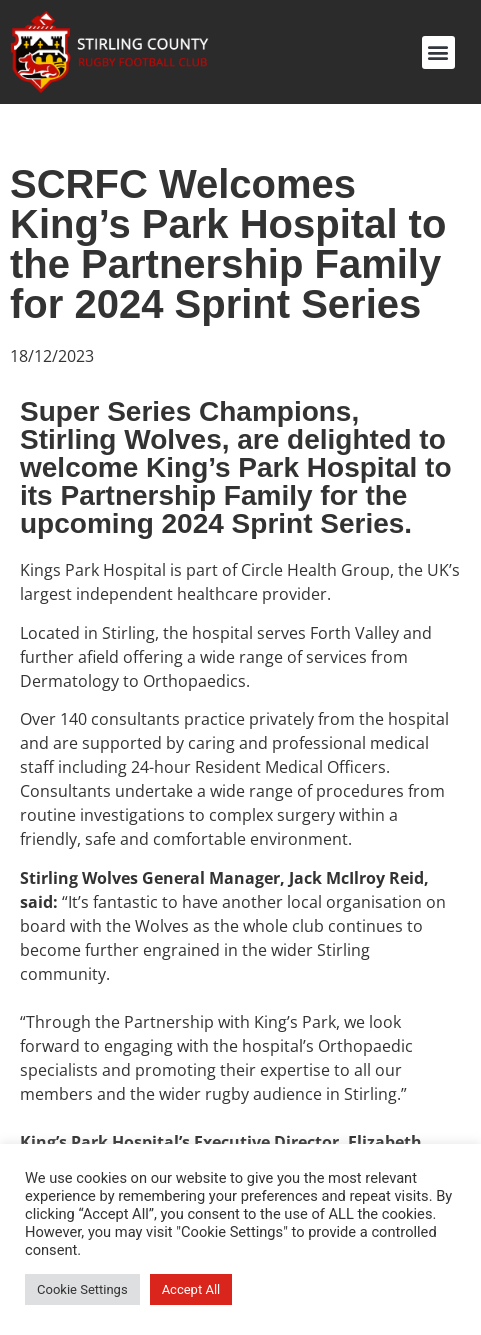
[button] (438, 52)
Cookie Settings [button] (82, 1289)
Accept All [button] (191, 1289)
